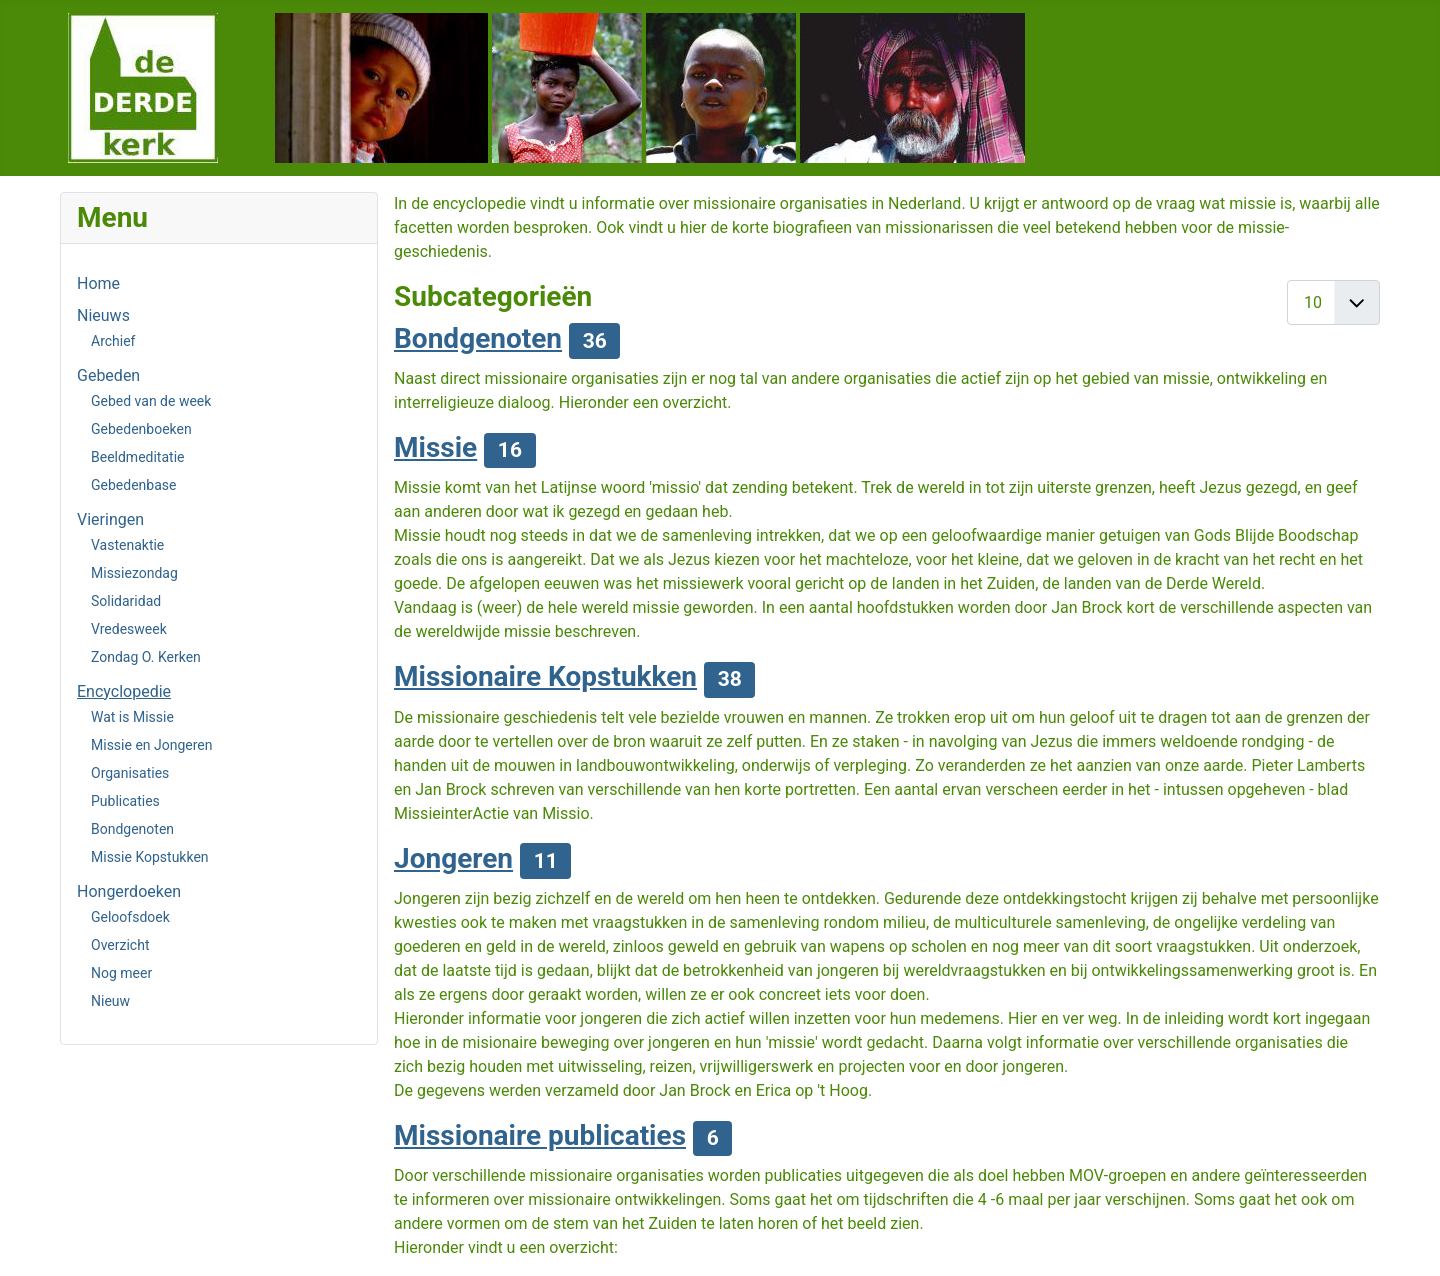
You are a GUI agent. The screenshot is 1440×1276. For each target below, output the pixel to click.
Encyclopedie (124, 691)
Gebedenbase (133, 485)
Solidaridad (126, 601)
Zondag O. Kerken (146, 657)
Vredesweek (129, 629)
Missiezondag (134, 573)
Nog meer (121, 973)
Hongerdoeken (129, 891)
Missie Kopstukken (150, 857)
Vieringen (110, 519)
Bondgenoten (132, 829)
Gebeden (108, 375)
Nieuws (103, 315)
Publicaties (125, 801)
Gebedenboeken (141, 429)
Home (98, 283)
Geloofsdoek (130, 917)
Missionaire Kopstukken (545, 676)
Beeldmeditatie (137, 457)
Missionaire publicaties (540, 1135)
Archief (113, 341)
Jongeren (453, 858)
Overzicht (120, 945)
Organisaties (130, 773)
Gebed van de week (151, 401)
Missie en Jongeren (152, 745)
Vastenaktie (127, 545)
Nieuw (110, 1001)
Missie (435, 447)
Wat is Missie (132, 717)
